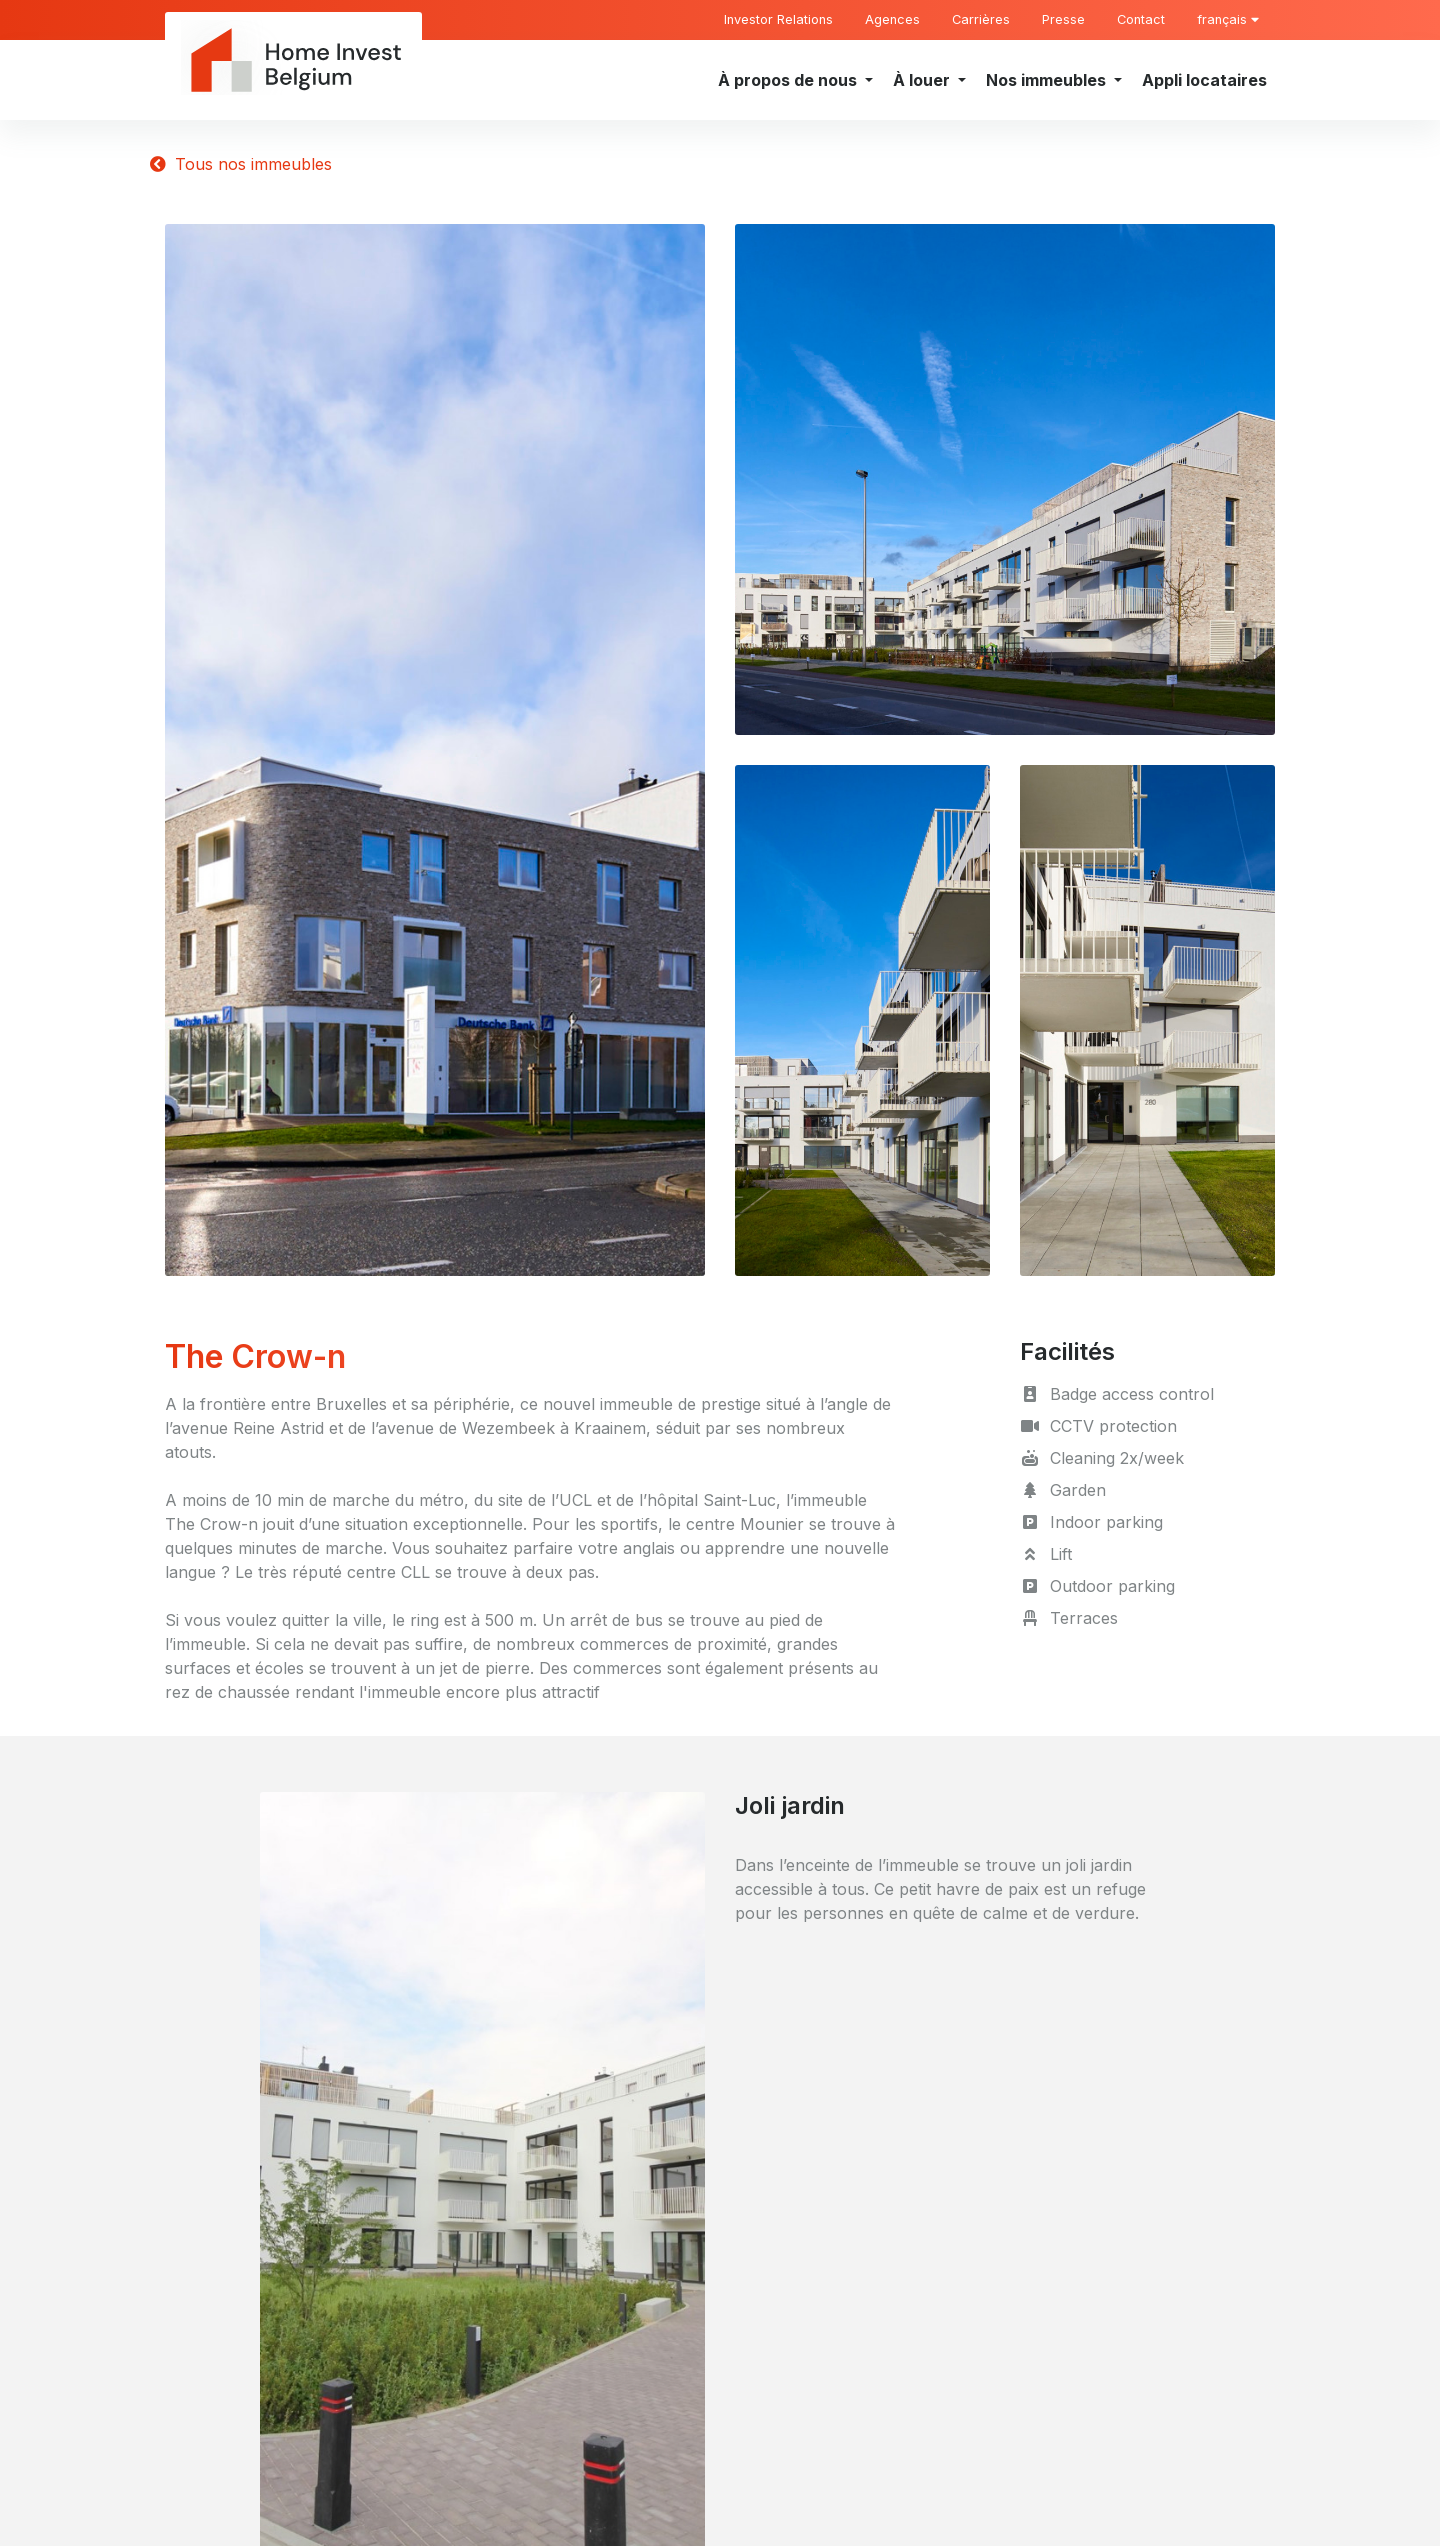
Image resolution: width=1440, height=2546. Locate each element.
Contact (1141, 19)
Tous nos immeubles (241, 164)
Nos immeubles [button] (1048, 80)
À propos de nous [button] (789, 80)
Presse (1063, 19)
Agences (892, 19)
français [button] (1228, 19)
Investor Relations (778, 19)
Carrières (981, 19)
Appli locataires (1204, 80)
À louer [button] (923, 80)
